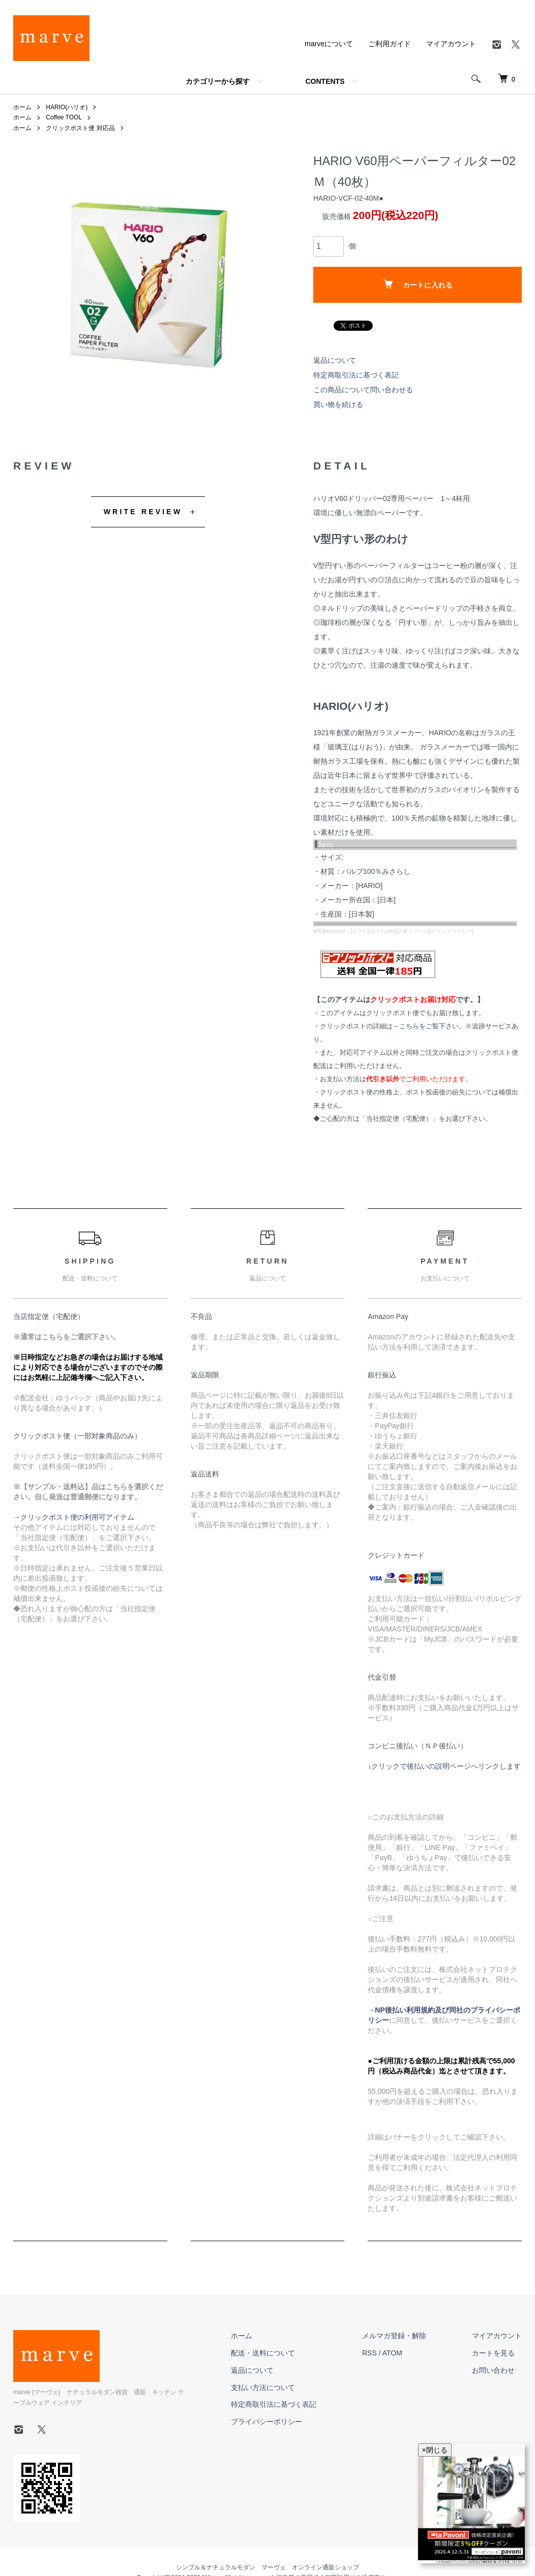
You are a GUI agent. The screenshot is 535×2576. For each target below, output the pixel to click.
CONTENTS (325, 81)
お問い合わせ (493, 2370)
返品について (334, 360)
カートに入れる (418, 284)
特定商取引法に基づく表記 (356, 375)
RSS (369, 2353)
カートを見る (493, 2353)
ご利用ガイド (389, 44)
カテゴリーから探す (218, 81)
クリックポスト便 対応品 (80, 128)
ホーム (22, 107)
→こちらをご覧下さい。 (429, 1026)
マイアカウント (451, 44)
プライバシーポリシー (266, 2421)
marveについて (329, 44)
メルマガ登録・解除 (394, 2336)
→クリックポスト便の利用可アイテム (73, 1517)
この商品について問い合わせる (363, 390)
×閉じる (435, 2450)
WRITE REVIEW (143, 512)
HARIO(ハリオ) (66, 107)
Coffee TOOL (64, 117)
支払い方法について (263, 2387)
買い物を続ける (338, 404)
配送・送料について (263, 2353)
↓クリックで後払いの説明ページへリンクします (444, 1766)
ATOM (392, 2353)
